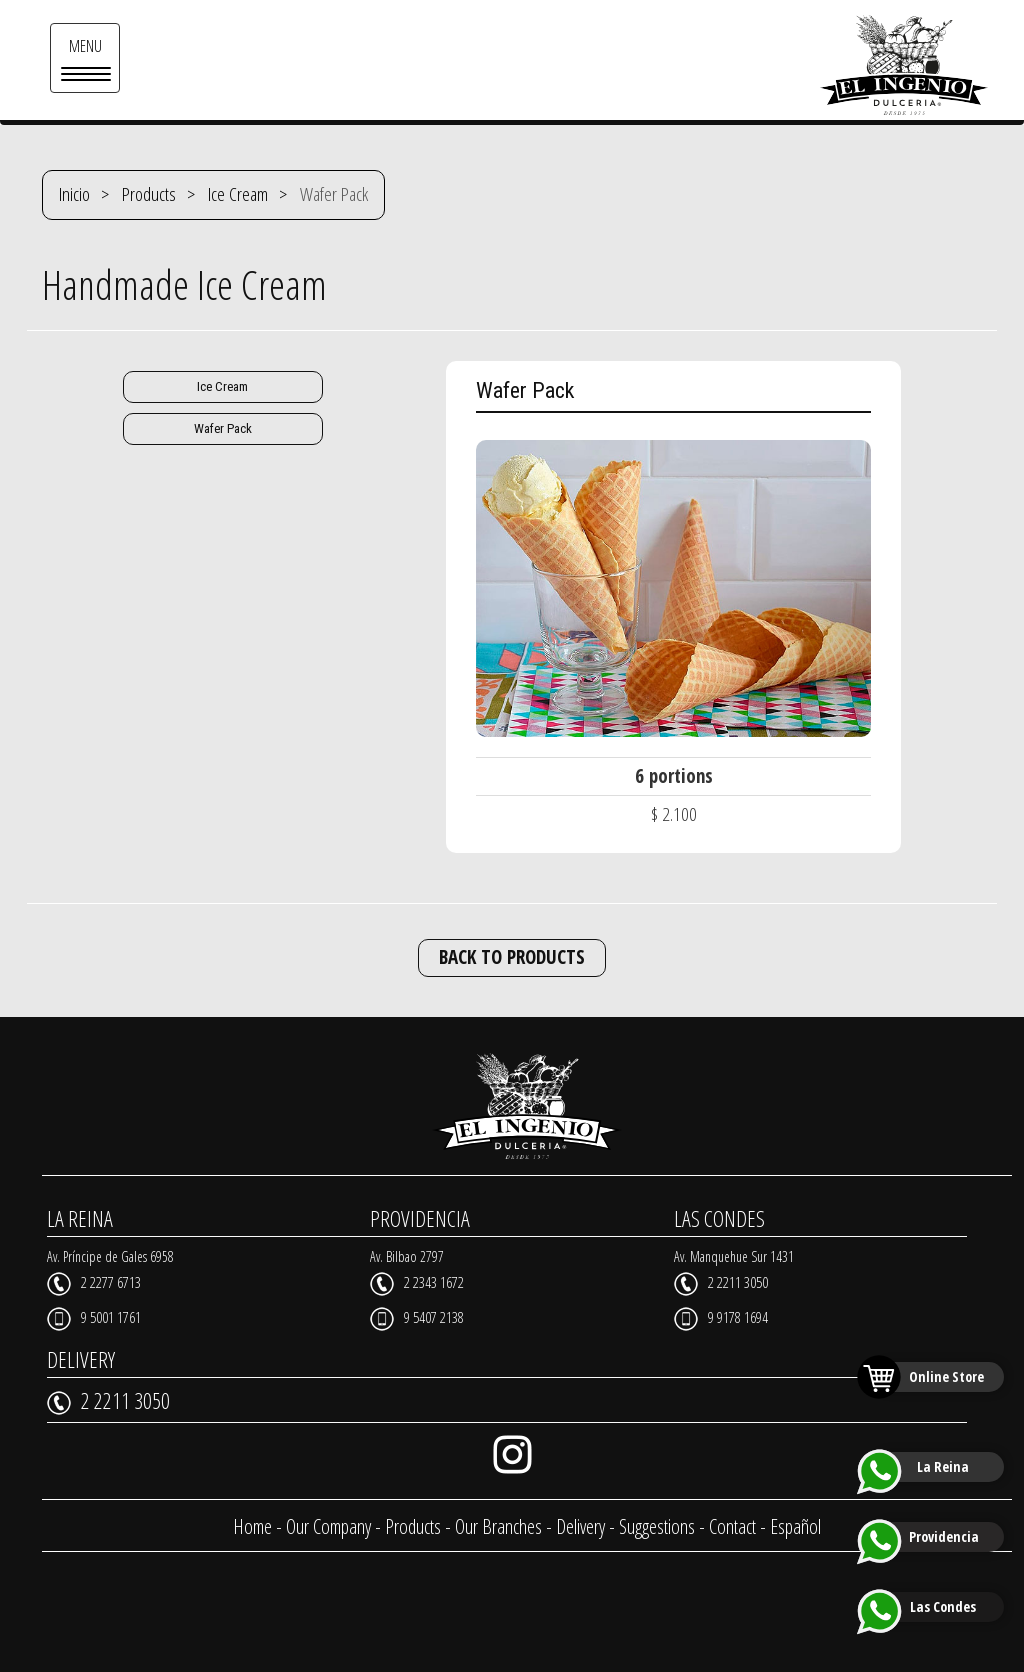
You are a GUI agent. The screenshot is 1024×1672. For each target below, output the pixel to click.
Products (149, 194)
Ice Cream (238, 194)
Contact (732, 1526)
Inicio (74, 194)
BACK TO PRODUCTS (512, 957)
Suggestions (657, 1526)
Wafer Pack (223, 428)
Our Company (328, 1526)
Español (795, 1526)
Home (252, 1526)
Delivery (580, 1526)
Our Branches (498, 1526)
